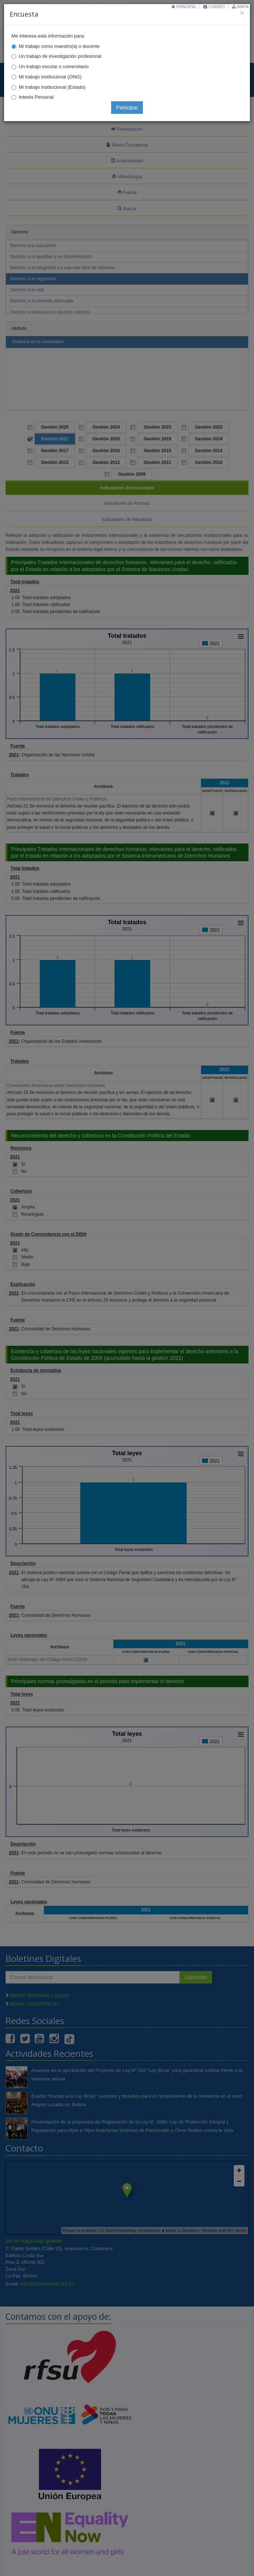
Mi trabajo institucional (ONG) (50, 77)
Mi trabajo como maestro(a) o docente (59, 46)
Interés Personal (36, 97)
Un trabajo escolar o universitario (54, 66)
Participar (127, 107)
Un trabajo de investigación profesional (60, 56)
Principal (184, 6)
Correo (214, 6)
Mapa (240, 6)
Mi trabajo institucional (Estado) (52, 87)
